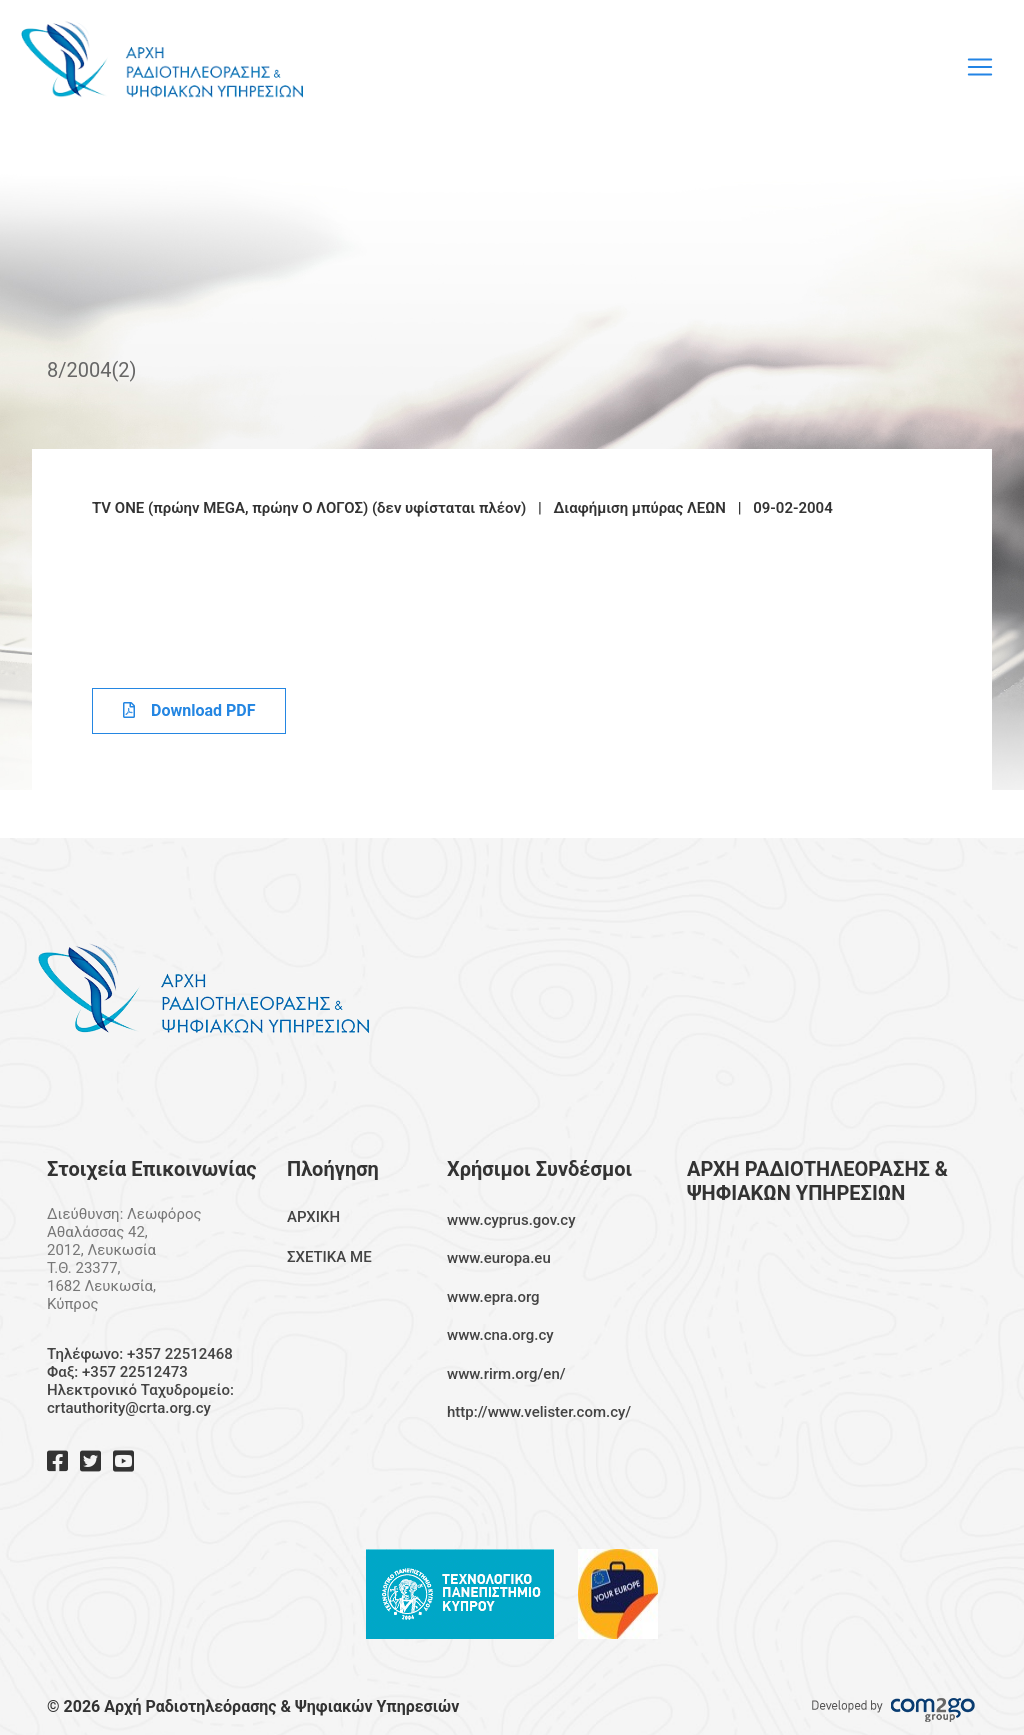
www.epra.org (493, 1297)
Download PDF (189, 710)
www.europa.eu (499, 1258)
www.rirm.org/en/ (506, 1374)
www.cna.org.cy (500, 1335)
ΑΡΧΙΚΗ (313, 1217)
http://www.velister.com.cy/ (539, 1412)
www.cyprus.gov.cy (511, 1220)
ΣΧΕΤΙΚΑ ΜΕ (329, 1257)
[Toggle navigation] (980, 67)
